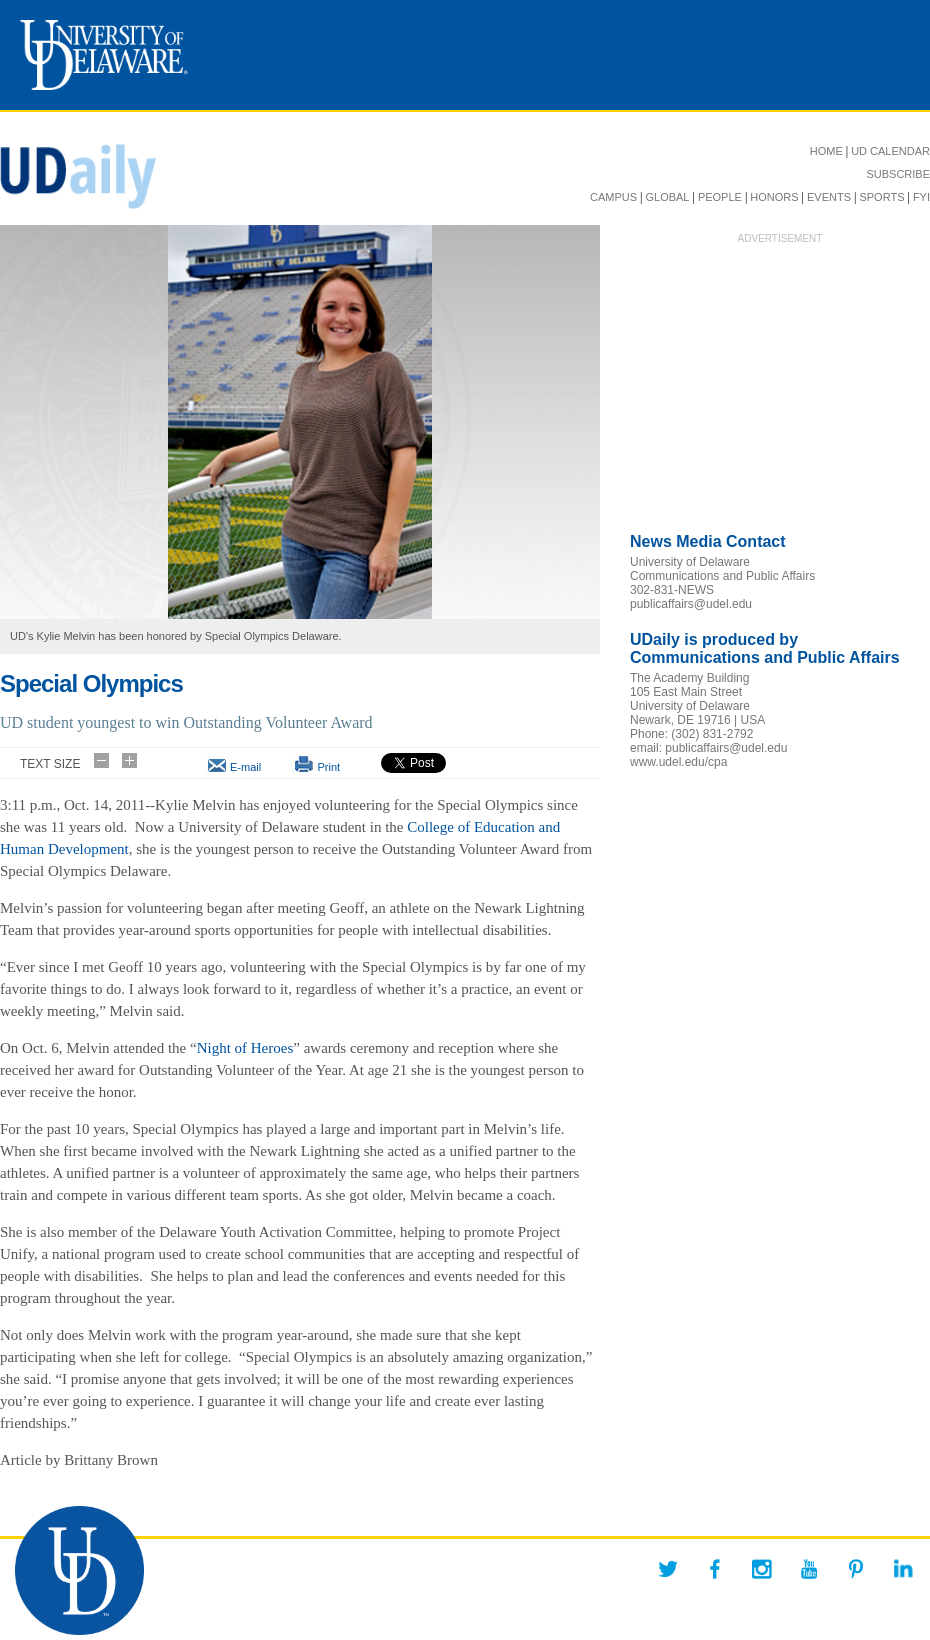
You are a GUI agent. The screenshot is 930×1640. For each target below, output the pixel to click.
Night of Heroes (245, 1048)
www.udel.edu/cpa (678, 762)
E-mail (245, 767)
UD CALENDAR (890, 151)
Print (328, 767)
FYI (921, 197)
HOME (826, 151)
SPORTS (881, 197)
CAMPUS (613, 197)
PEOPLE (720, 197)
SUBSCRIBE (898, 174)
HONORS (774, 197)
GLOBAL (667, 197)
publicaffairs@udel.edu (691, 604)
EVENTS (829, 197)
